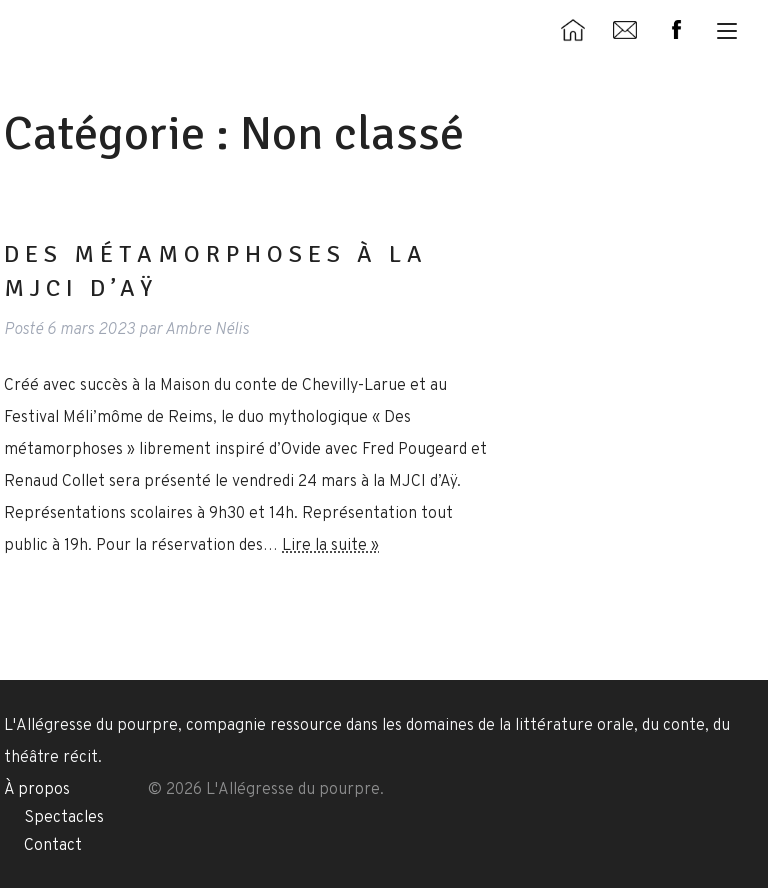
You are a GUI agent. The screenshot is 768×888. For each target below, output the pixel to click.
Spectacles (64, 818)
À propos (37, 790)
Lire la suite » (330, 546)
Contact (53, 846)
